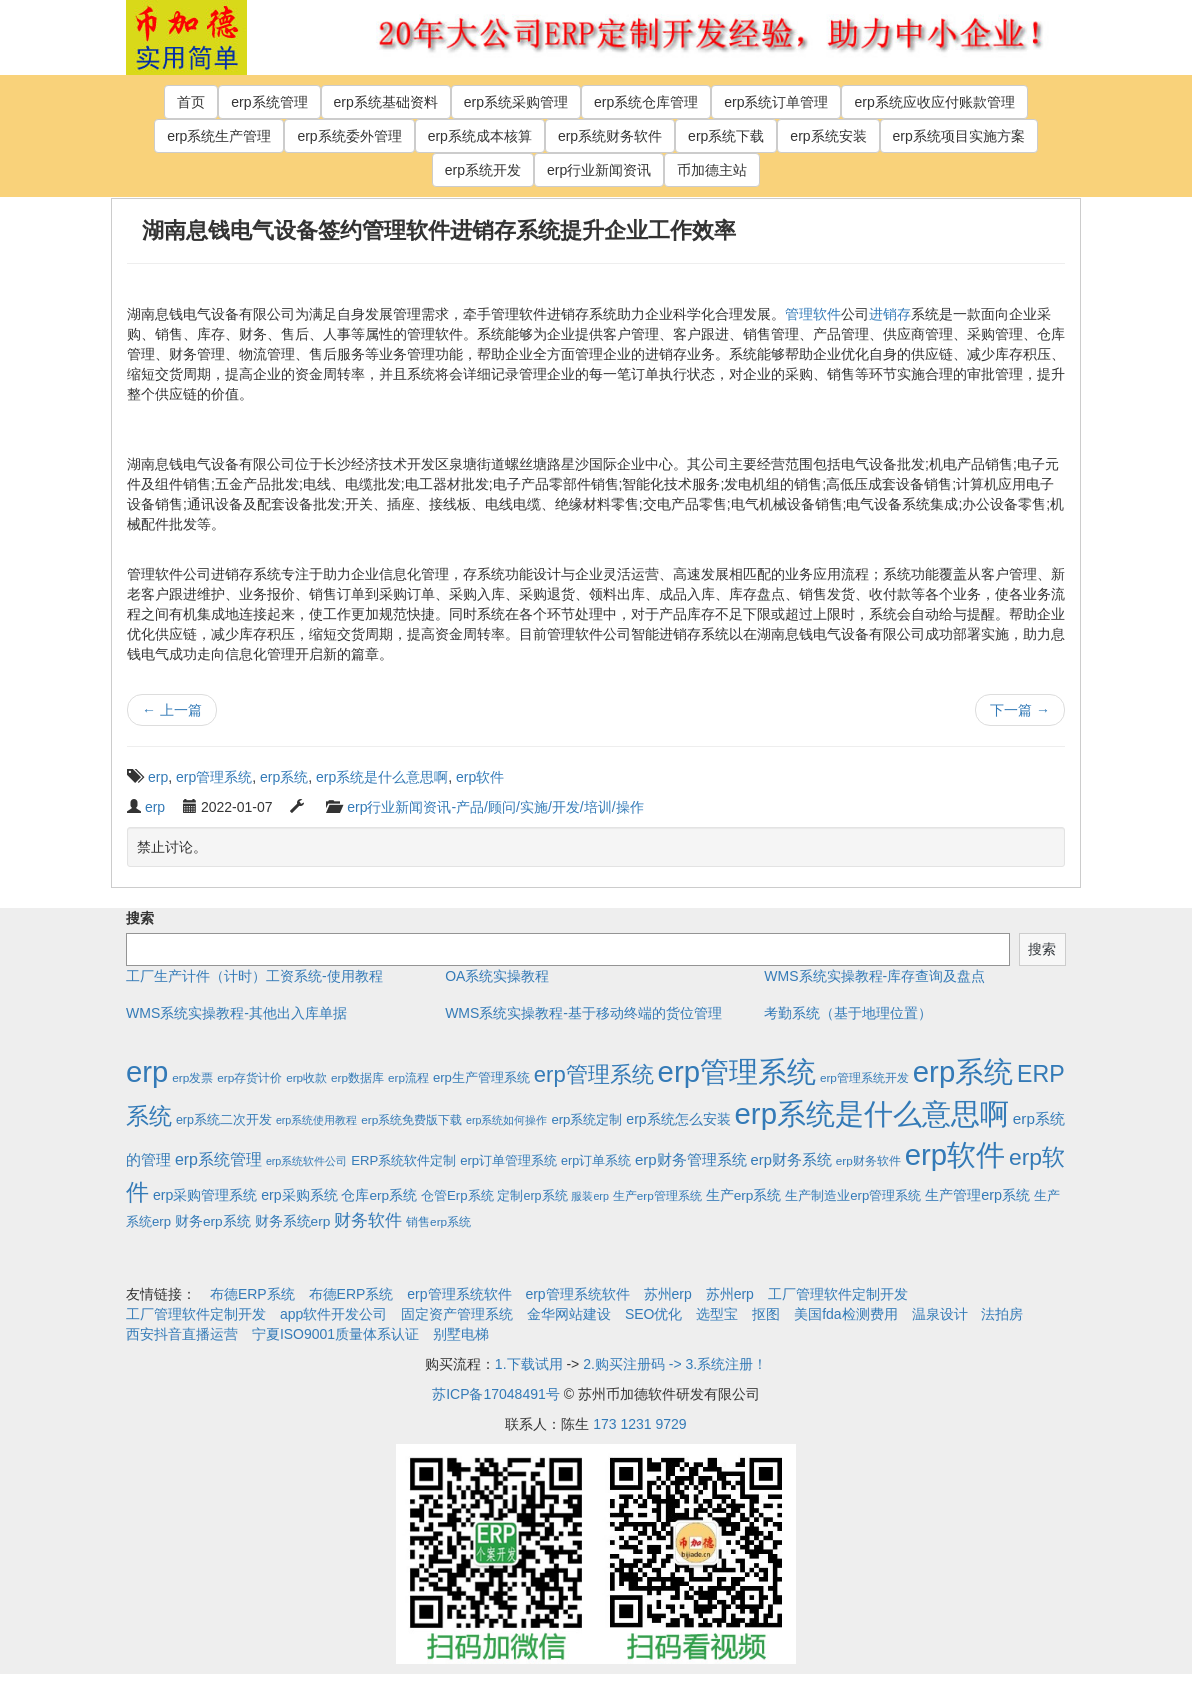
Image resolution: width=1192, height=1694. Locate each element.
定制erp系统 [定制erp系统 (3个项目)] (532, 1196)
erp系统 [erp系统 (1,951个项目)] (963, 1071)
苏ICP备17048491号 (496, 1394)
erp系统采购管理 (516, 102)
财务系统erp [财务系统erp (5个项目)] (293, 1221)
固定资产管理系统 (457, 1314)
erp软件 (480, 777)
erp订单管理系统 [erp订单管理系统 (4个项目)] (508, 1160)
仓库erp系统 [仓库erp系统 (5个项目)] (379, 1195)
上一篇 (172, 710)
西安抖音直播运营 (182, 1334)
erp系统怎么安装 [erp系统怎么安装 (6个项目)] (678, 1119)
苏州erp (668, 1294)
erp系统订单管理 (776, 102)
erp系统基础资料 (386, 102)
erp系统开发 (483, 170)
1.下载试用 (529, 1364)
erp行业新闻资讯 (599, 170)
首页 (191, 102)
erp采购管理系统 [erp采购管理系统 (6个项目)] (205, 1195)
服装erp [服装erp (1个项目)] (589, 1196)
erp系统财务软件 (610, 136)
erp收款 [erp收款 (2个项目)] (306, 1077)
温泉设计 (940, 1314)
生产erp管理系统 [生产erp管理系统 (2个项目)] (657, 1195)
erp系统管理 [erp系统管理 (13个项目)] (218, 1159)
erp (158, 777)
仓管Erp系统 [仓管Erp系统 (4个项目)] (457, 1195)
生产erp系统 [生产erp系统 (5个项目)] (744, 1195)
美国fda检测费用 (845, 1314)
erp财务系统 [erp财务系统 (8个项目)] (791, 1160)
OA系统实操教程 (497, 976)
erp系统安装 (828, 136)
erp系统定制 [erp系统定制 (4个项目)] (586, 1119)
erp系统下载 (726, 136)
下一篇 (1020, 710)
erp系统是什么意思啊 (382, 777)
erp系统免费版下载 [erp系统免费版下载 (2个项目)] (411, 1119)
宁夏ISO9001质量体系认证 (335, 1334)
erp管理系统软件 (459, 1294)
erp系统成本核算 (480, 136)
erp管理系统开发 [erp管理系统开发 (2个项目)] (864, 1077)
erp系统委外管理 (349, 136)
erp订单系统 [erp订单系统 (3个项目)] (596, 1161)
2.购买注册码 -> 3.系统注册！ (675, 1364)
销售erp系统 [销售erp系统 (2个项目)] (438, 1221)
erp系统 (284, 777)
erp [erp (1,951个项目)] (147, 1071)
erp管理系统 (214, 777)
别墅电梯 (461, 1334)
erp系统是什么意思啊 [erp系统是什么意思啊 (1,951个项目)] (872, 1113)
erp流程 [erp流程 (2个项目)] (408, 1077)
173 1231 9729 (639, 1424)
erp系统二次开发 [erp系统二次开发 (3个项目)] (224, 1120)
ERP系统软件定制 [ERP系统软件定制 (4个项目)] (403, 1160)
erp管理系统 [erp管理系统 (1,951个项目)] (737, 1071)
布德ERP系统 (252, 1294)
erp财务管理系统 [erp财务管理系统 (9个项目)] (691, 1159)
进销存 (890, 314)
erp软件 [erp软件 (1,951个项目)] (955, 1154)
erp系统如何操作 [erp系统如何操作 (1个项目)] (506, 1120)
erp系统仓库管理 (646, 102)
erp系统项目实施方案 (959, 136)
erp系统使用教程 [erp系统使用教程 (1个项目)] (316, 1120)
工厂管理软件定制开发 (838, 1294)
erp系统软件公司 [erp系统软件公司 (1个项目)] (306, 1161)
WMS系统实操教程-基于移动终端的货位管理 (583, 1013)
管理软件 (813, 314)
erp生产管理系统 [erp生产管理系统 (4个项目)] (481, 1077)
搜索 (140, 918)
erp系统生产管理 (219, 136)
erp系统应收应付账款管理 (934, 102)
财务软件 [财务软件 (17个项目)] (368, 1220)
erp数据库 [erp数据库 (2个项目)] (357, 1077)
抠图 (766, 1314)
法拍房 (1002, 1314)
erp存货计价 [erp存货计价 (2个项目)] (249, 1077)
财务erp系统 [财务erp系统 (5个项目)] (213, 1221)
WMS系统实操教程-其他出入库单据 (236, 1013)
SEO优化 (654, 1314)
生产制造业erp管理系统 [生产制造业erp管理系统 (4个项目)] (853, 1195)
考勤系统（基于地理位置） (848, 1013)
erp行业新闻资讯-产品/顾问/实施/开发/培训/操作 (495, 807)
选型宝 (717, 1314)
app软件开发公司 (333, 1314)
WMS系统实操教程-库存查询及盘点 (874, 976)
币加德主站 (712, 170)
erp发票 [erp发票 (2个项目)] (192, 1077)
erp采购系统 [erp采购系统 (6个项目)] (299, 1195)
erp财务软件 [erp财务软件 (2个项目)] (868, 1160)
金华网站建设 (569, 1314)
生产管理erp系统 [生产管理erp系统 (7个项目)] (977, 1195)
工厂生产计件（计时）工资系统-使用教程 (254, 976)
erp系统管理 (269, 102)
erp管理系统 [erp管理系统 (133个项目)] (594, 1074)
